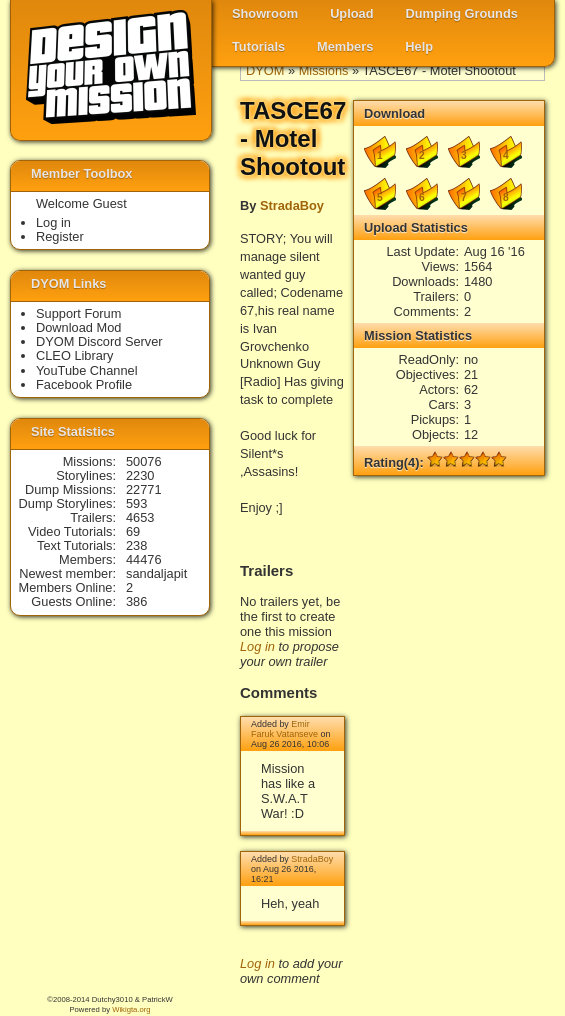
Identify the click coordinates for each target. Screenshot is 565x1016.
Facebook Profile (84, 384)
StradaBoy (292, 205)
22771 (144, 489)
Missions (324, 70)
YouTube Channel (87, 370)
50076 (144, 461)
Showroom (265, 13)
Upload (351, 13)
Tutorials (258, 46)
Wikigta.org (131, 1009)
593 (136, 503)
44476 (144, 559)
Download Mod (78, 327)
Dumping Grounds (462, 13)
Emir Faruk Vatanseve (284, 729)
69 (133, 531)
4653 (140, 517)
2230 (140, 475)
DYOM (265, 70)
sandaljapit (156, 573)
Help (419, 46)
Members (345, 46)
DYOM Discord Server (99, 341)
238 (136, 545)
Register (60, 236)
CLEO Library (75, 355)
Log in (257, 646)
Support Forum (78, 313)
